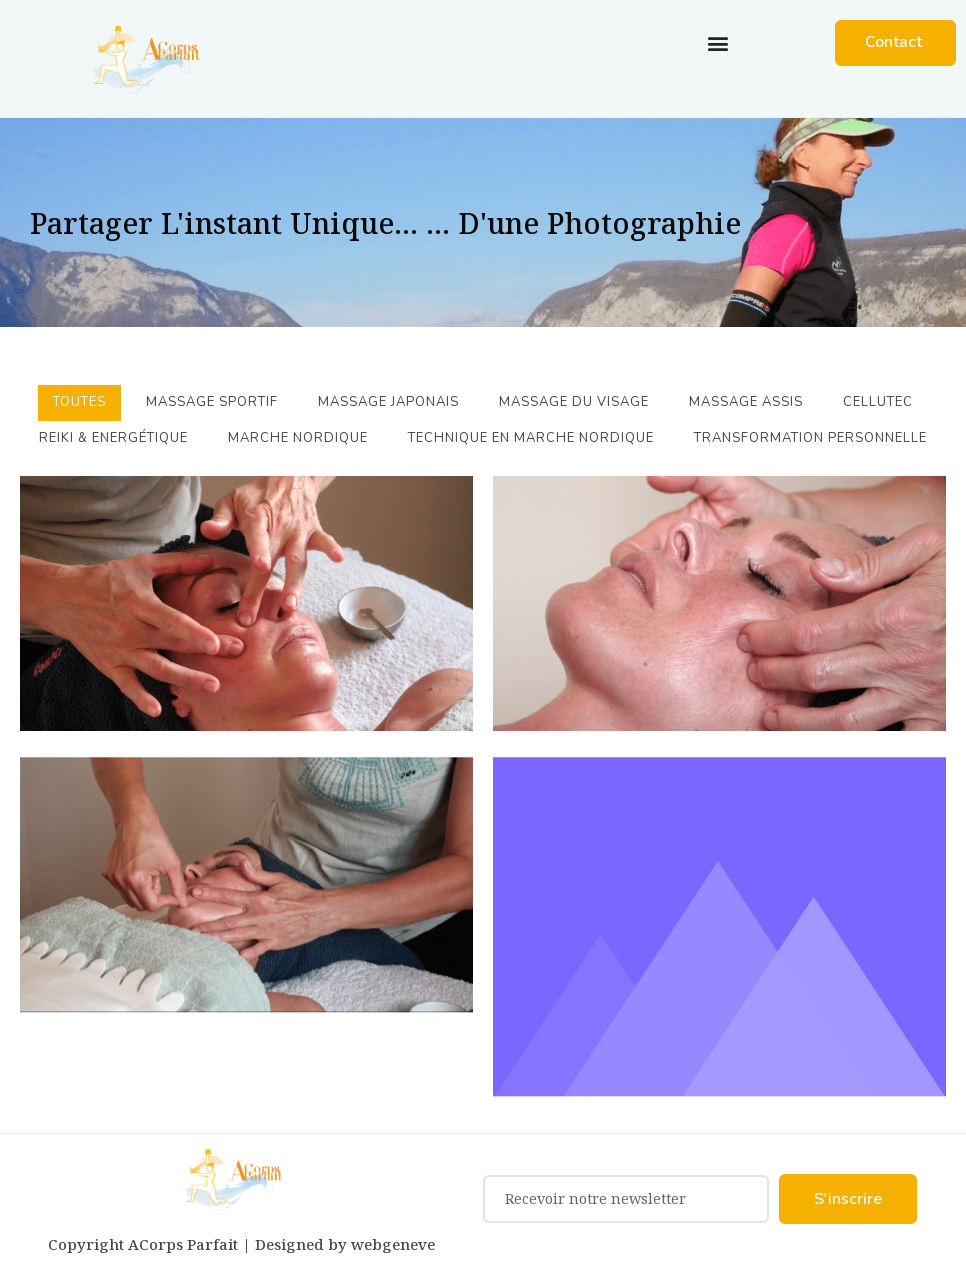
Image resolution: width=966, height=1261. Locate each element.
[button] (717, 42)
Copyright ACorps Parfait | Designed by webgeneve (241, 1244)
